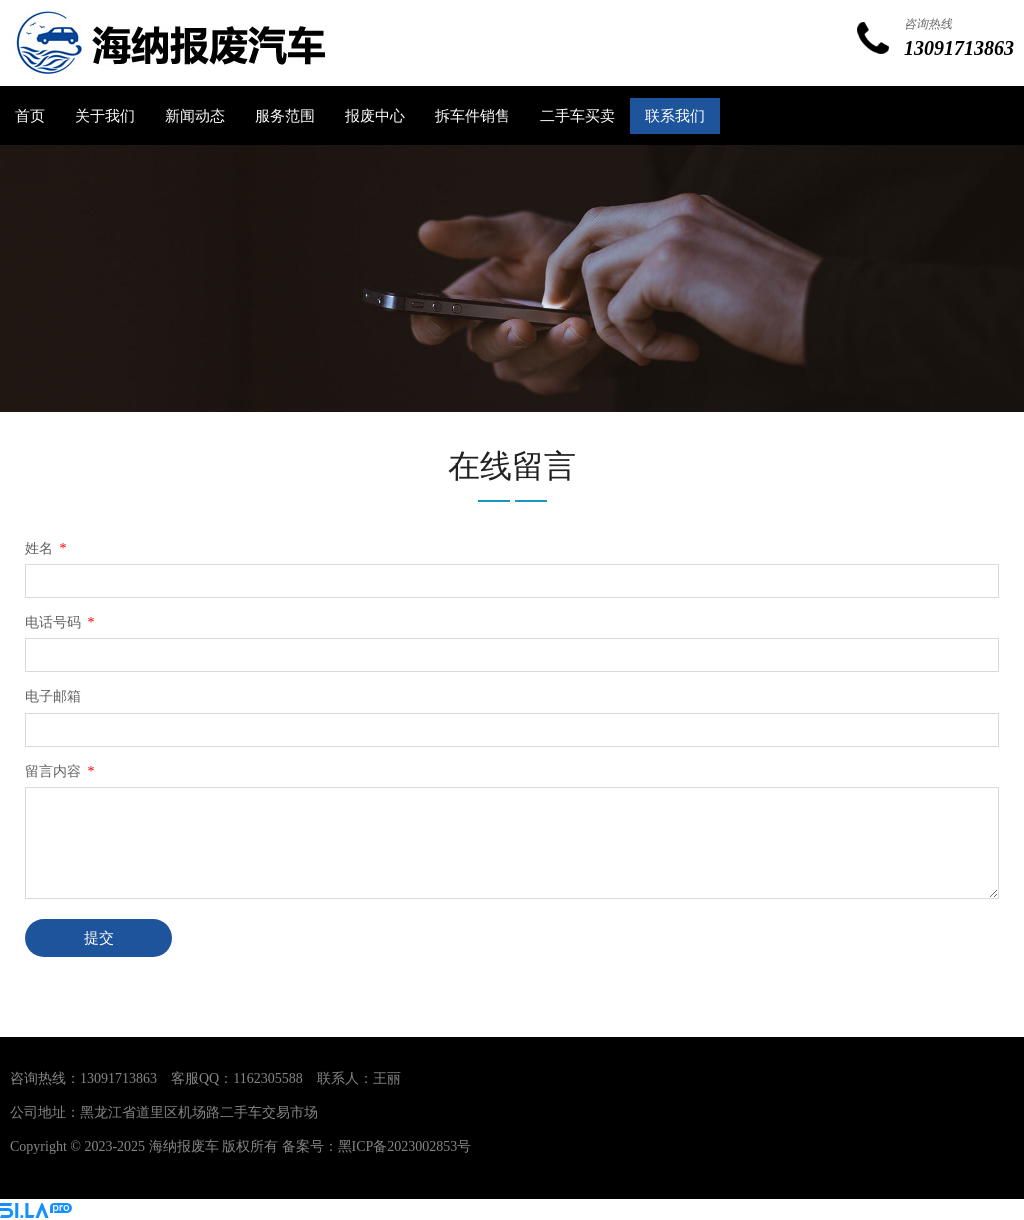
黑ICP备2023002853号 (405, 1146)
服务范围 (285, 116)
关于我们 (105, 116)
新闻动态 (195, 116)
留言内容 (61, 771)
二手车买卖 (577, 116)
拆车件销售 (472, 116)
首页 (30, 116)
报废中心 (375, 116)
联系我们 (675, 116)
